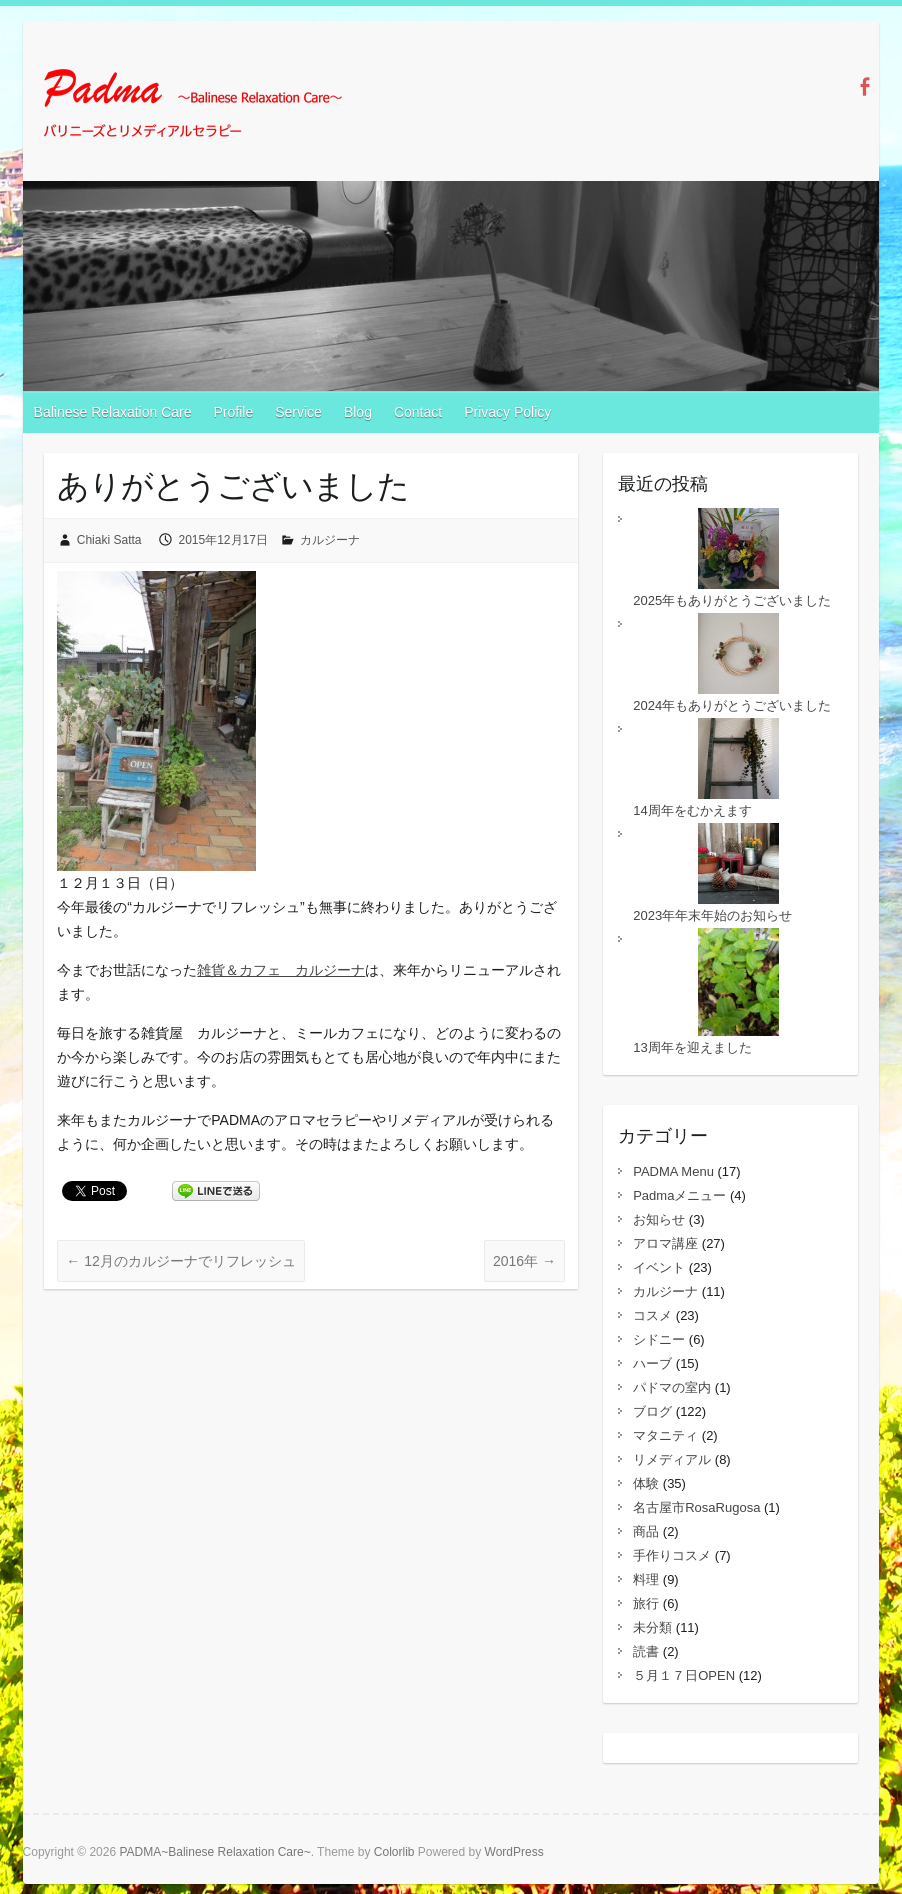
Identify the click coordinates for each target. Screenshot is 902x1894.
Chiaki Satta (109, 540)
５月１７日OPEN (684, 1675)
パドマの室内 (672, 1387)
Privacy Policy (507, 412)
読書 (646, 1651)
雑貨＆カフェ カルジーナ (281, 970)
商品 (646, 1531)
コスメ (652, 1315)
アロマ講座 (665, 1243)
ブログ (652, 1411)
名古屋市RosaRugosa (696, 1507)
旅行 (646, 1603)
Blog (358, 412)
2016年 (524, 1261)
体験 (646, 1483)
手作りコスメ (672, 1555)
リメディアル (672, 1459)
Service (298, 412)
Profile (234, 412)
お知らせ (659, 1219)
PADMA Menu (673, 1171)
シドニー (659, 1339)
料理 (646, 1579)
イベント (659, 1267)
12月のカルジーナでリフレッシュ (180, 1261)
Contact (418, 412)
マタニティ (665, 1435)
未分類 (652, 1627)
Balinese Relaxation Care (113, 412)
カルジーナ (330, 540)
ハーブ (652, 1363)
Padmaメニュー (679, 1195)
